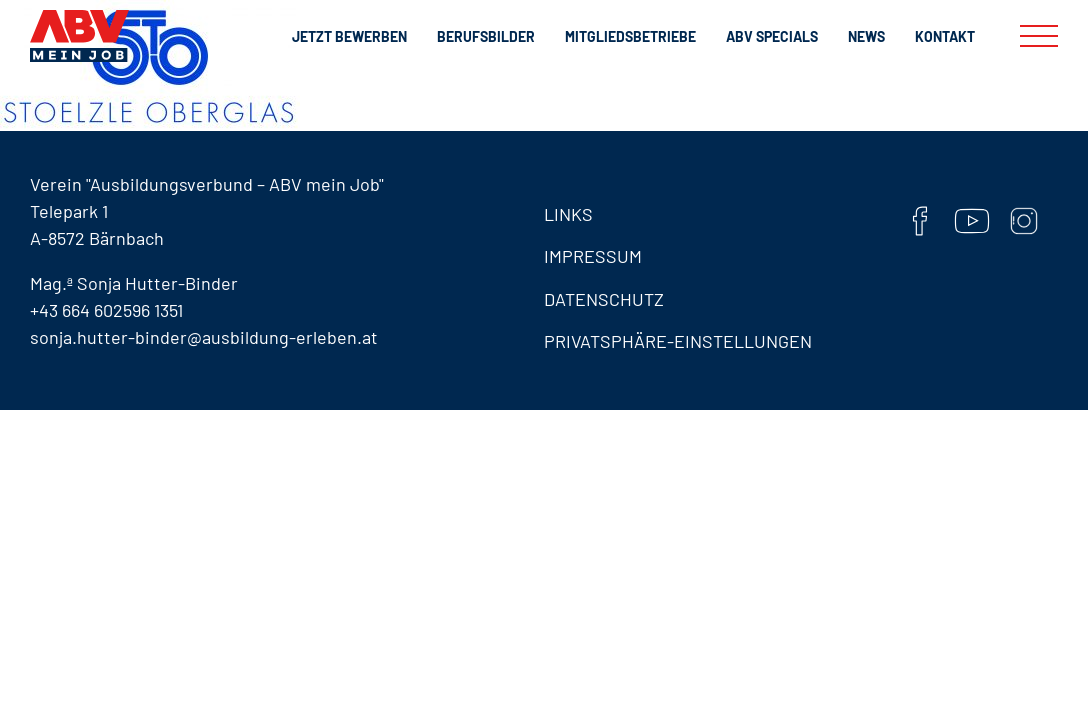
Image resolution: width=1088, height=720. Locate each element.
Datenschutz (604, 299)
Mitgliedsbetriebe (630, 36)
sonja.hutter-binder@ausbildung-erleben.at (204, 337)
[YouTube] (972, 224)
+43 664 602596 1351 (106, 310)
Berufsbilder (486, 36)
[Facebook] (920, 224)
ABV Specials (772, 36)
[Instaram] (1024, 224)
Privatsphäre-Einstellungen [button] (678, 341)
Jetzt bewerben (349, 36)
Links (568, 214)
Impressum (593, 256)
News (866, 36)
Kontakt (945, 36)
